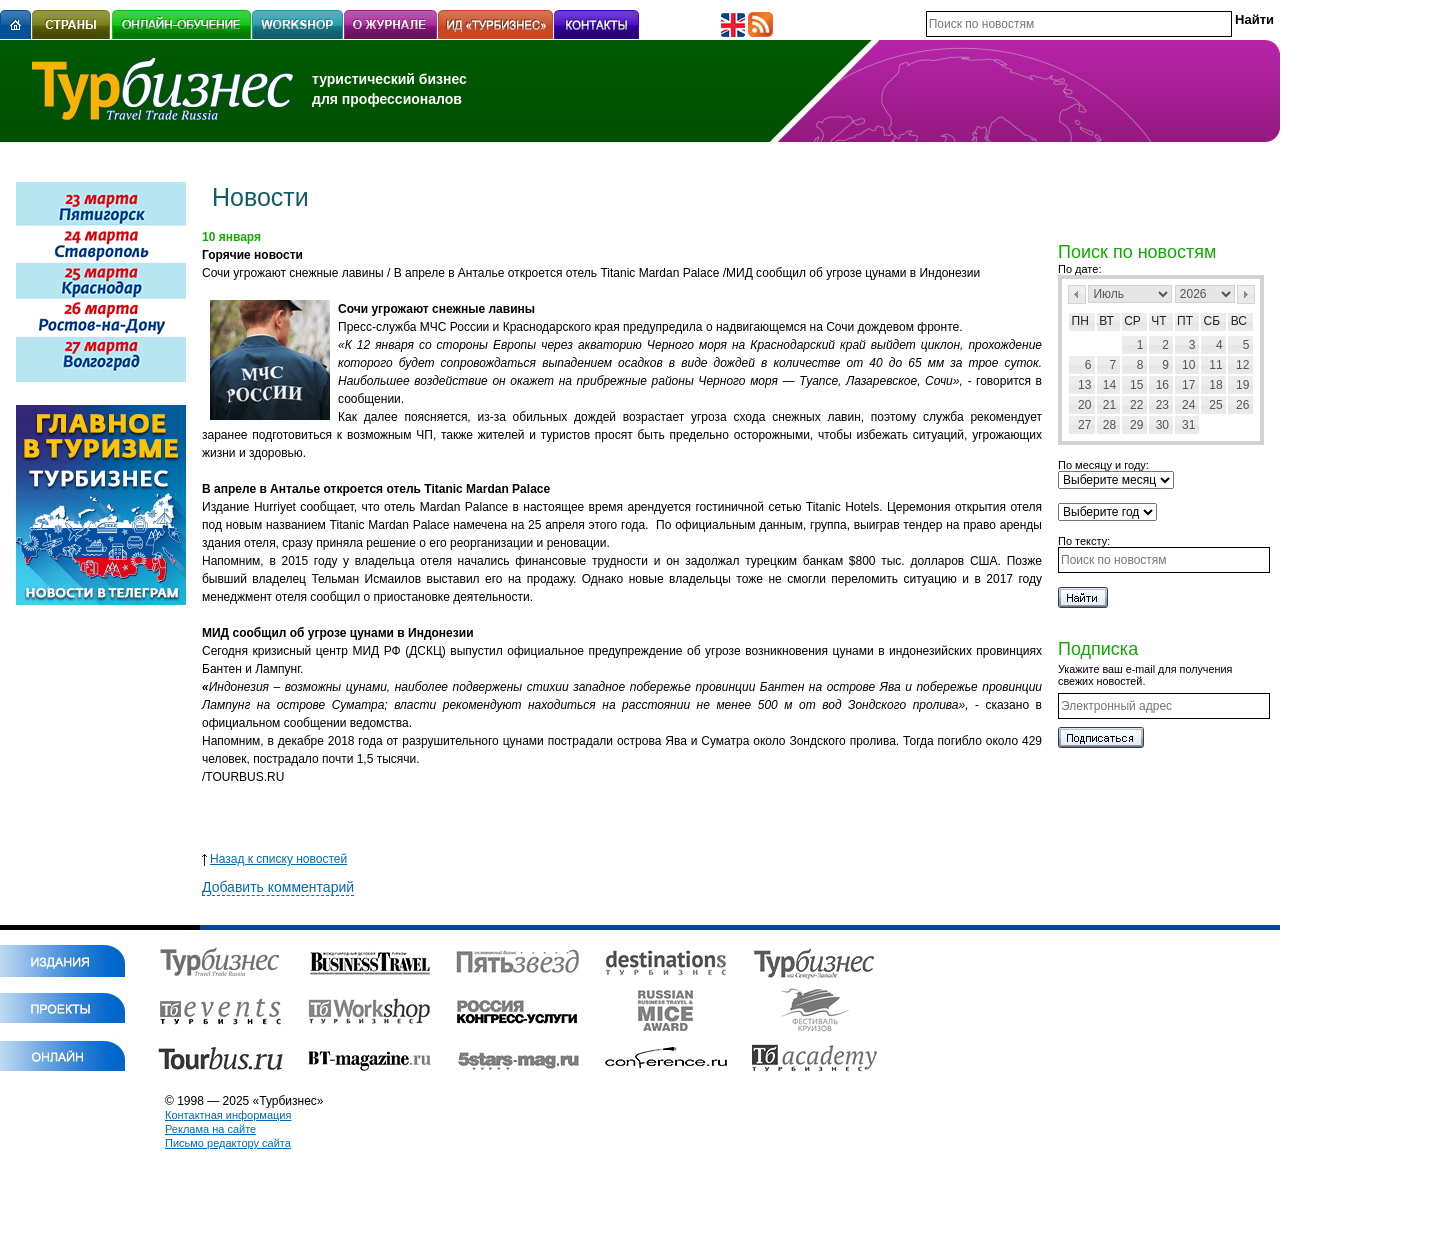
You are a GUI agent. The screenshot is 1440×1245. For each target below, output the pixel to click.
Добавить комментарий (278, 887)
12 (1242, 365)
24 (1188, 405)
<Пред (1077, 294)
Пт (1185, 321)
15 (1136, 385)
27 (1084, 425)
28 (1109, 425)
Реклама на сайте (210, 1129)
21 (1109, 405)
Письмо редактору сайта (228, 1143)
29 (1136, 425)
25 (1215, 405)
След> (1246, 294)
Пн (1080, 321)
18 (1215, 385)
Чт (1158, 321)
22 (1136, 405)
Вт (1106, 321)
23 (1162, 405)
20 (1084, 405)
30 (1162, 425)
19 (1242, 385)
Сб (1212, 321)
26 (1242, 405)
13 (1084, 385)
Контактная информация (228, 1115)
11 (1215, 365)
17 (1188, 385)
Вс (1239, 321)
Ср (1132, 321)
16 (1162, 385)
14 (1109, 385)
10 (1188, 365)
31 (1188, 425)
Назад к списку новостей (274, 859)
